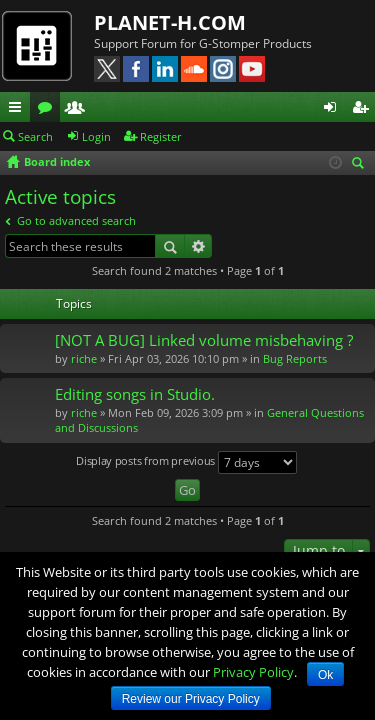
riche (84, 358)
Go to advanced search (76, 220)
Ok (325, 675)
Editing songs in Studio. (135, 394)
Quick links (19, 110)
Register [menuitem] (364, 110)
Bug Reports (295, 358)
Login (96, 136)
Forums (49, 110)
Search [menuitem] (361, 164)
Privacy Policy (253, 672)
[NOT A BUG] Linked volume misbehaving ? (204, 340)
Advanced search (198, 246)
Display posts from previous (186, 462)
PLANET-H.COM (170, 22)
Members (79, 110)
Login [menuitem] (334, 110)
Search (35, 136)
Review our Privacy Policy (191, 699)
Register (161, 136)
